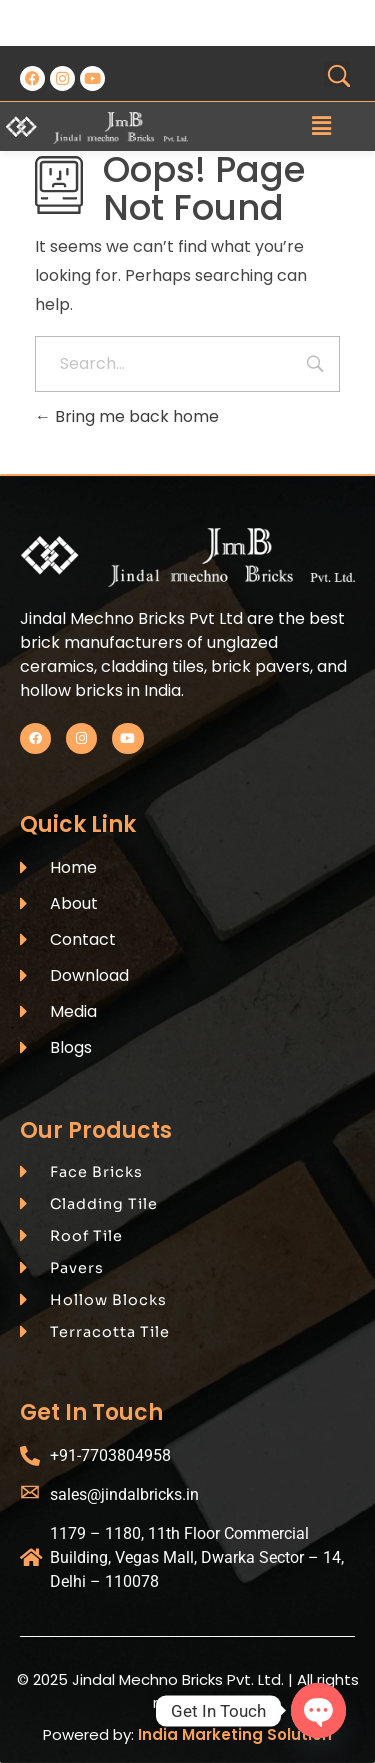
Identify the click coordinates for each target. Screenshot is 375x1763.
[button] (321, 126)
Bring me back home (127, 416)
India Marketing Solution (235, 1734)
